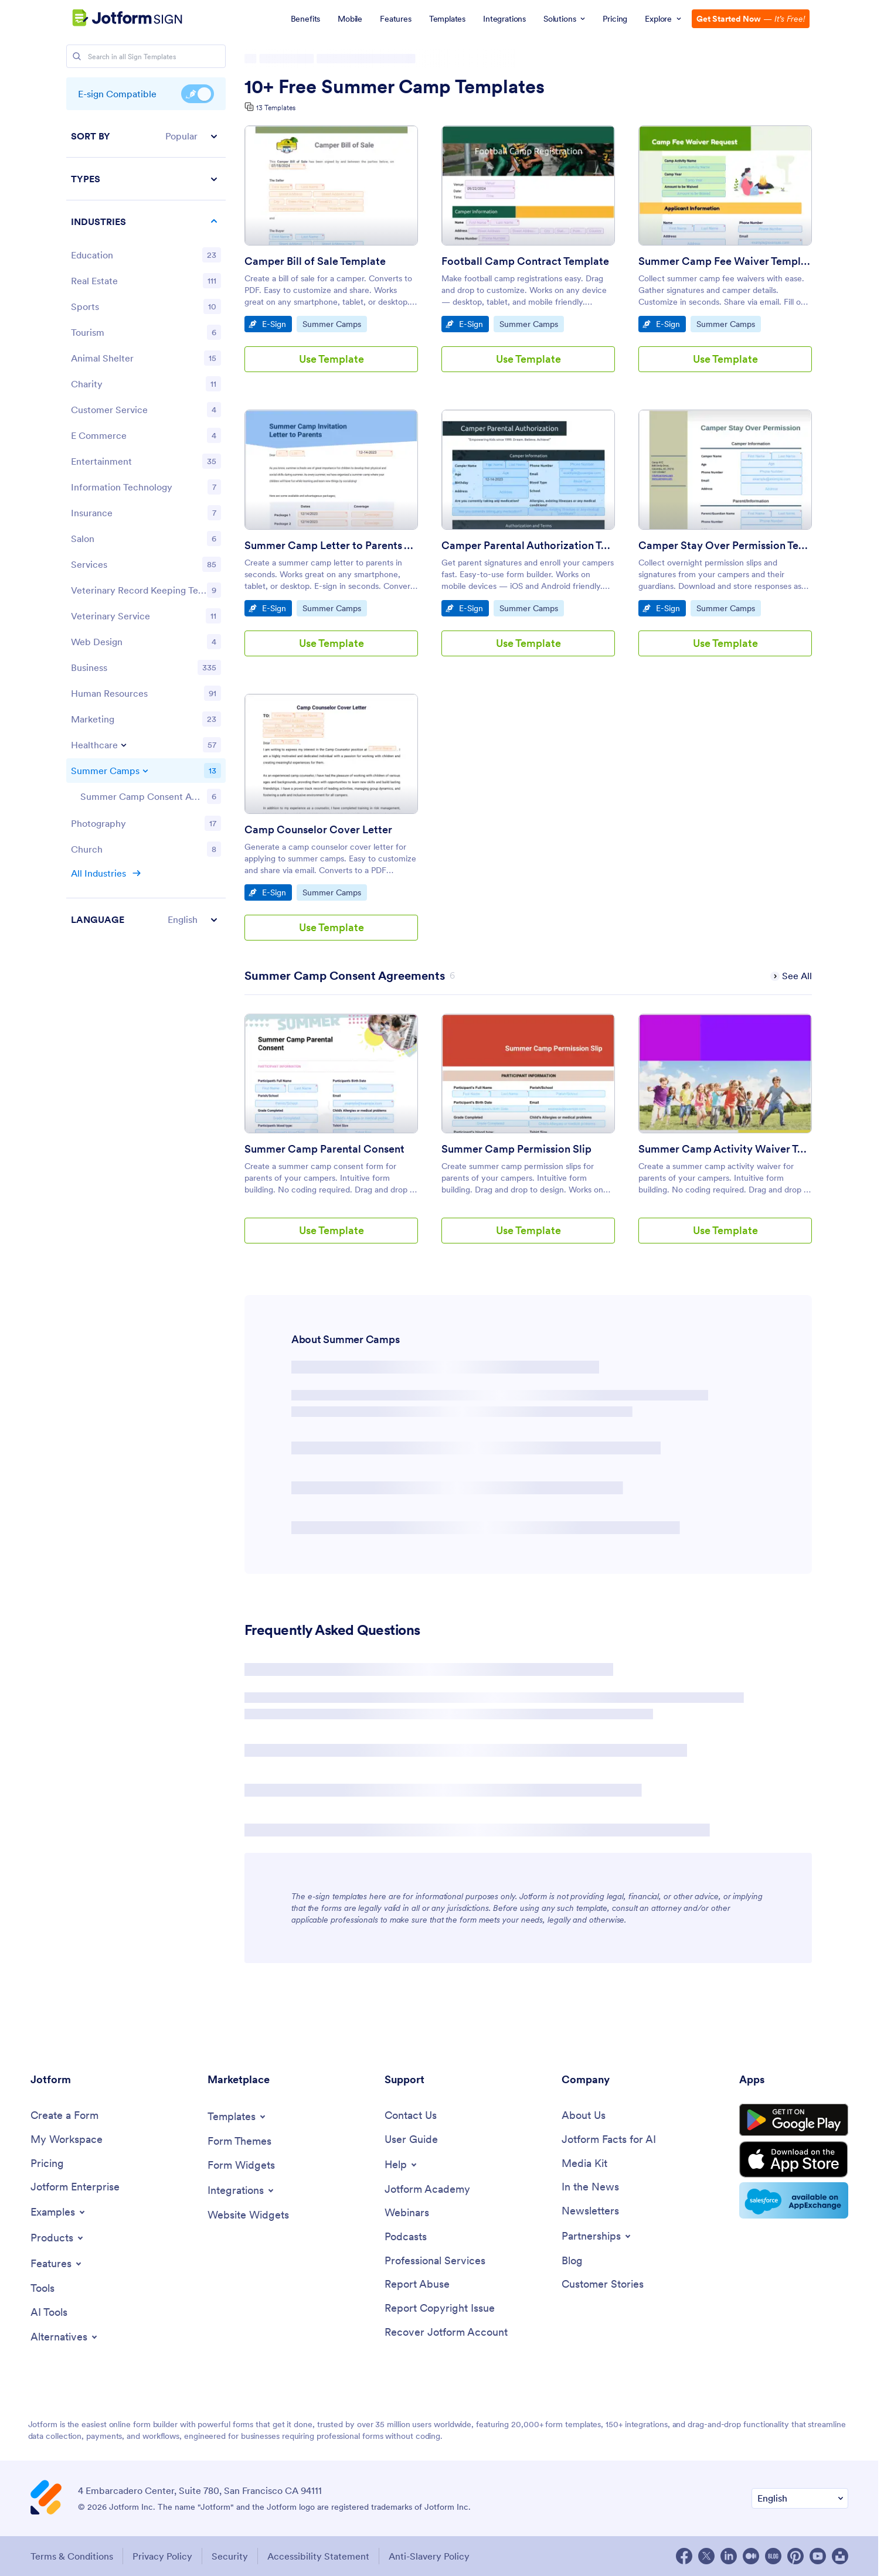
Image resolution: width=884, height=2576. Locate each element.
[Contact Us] (411, 2116)
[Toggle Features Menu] (56, 2264)
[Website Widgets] (248, 2215)
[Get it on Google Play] (793, 2120)
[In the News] (590, 2187)
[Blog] (572, 2261)
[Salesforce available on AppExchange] (793, 2200)
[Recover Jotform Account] (446, 2333)
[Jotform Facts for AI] (609, 2140)
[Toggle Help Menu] (402, 2165)
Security (230, 2556)
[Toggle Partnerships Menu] (597, 2236)
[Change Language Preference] (800, 2498)
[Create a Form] (64, 2116)
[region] (146, 528)
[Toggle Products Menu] (57, 2238)
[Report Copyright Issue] (440, 2308)
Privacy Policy (162, 2556)
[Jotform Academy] (427, 2190)
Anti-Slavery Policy (429, 2556)
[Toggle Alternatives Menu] (64, 2337)
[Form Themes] (239, 2141)
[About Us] (584, 2116)
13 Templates (275, 107)
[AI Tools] (48, 2313)
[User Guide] (411, 2140)
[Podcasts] (406, 2237)
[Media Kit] (584, 2164)
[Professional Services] (435, 2261)
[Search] (76, 56)
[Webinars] (407, 2213)
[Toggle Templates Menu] (237, 2116)
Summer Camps (332, 323)
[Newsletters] (590, 2211)
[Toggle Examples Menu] (58, 2212)
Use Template (331, 359)
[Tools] (42, 2289)
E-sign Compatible (197, 93)
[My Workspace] (66, 2140)
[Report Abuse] (417, 2284)
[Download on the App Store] (793, 2159)
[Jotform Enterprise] (75, 2187)
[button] (146, 136)
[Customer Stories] (603, 2284)
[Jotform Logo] (112, 18)
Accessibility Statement (318, 2556)
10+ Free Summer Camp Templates (394, 86)
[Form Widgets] (241, 2166)
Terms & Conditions (71, 2556)
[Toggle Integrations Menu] (242, 2190)
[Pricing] (47, 2164)
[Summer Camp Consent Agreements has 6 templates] (344, 976)
